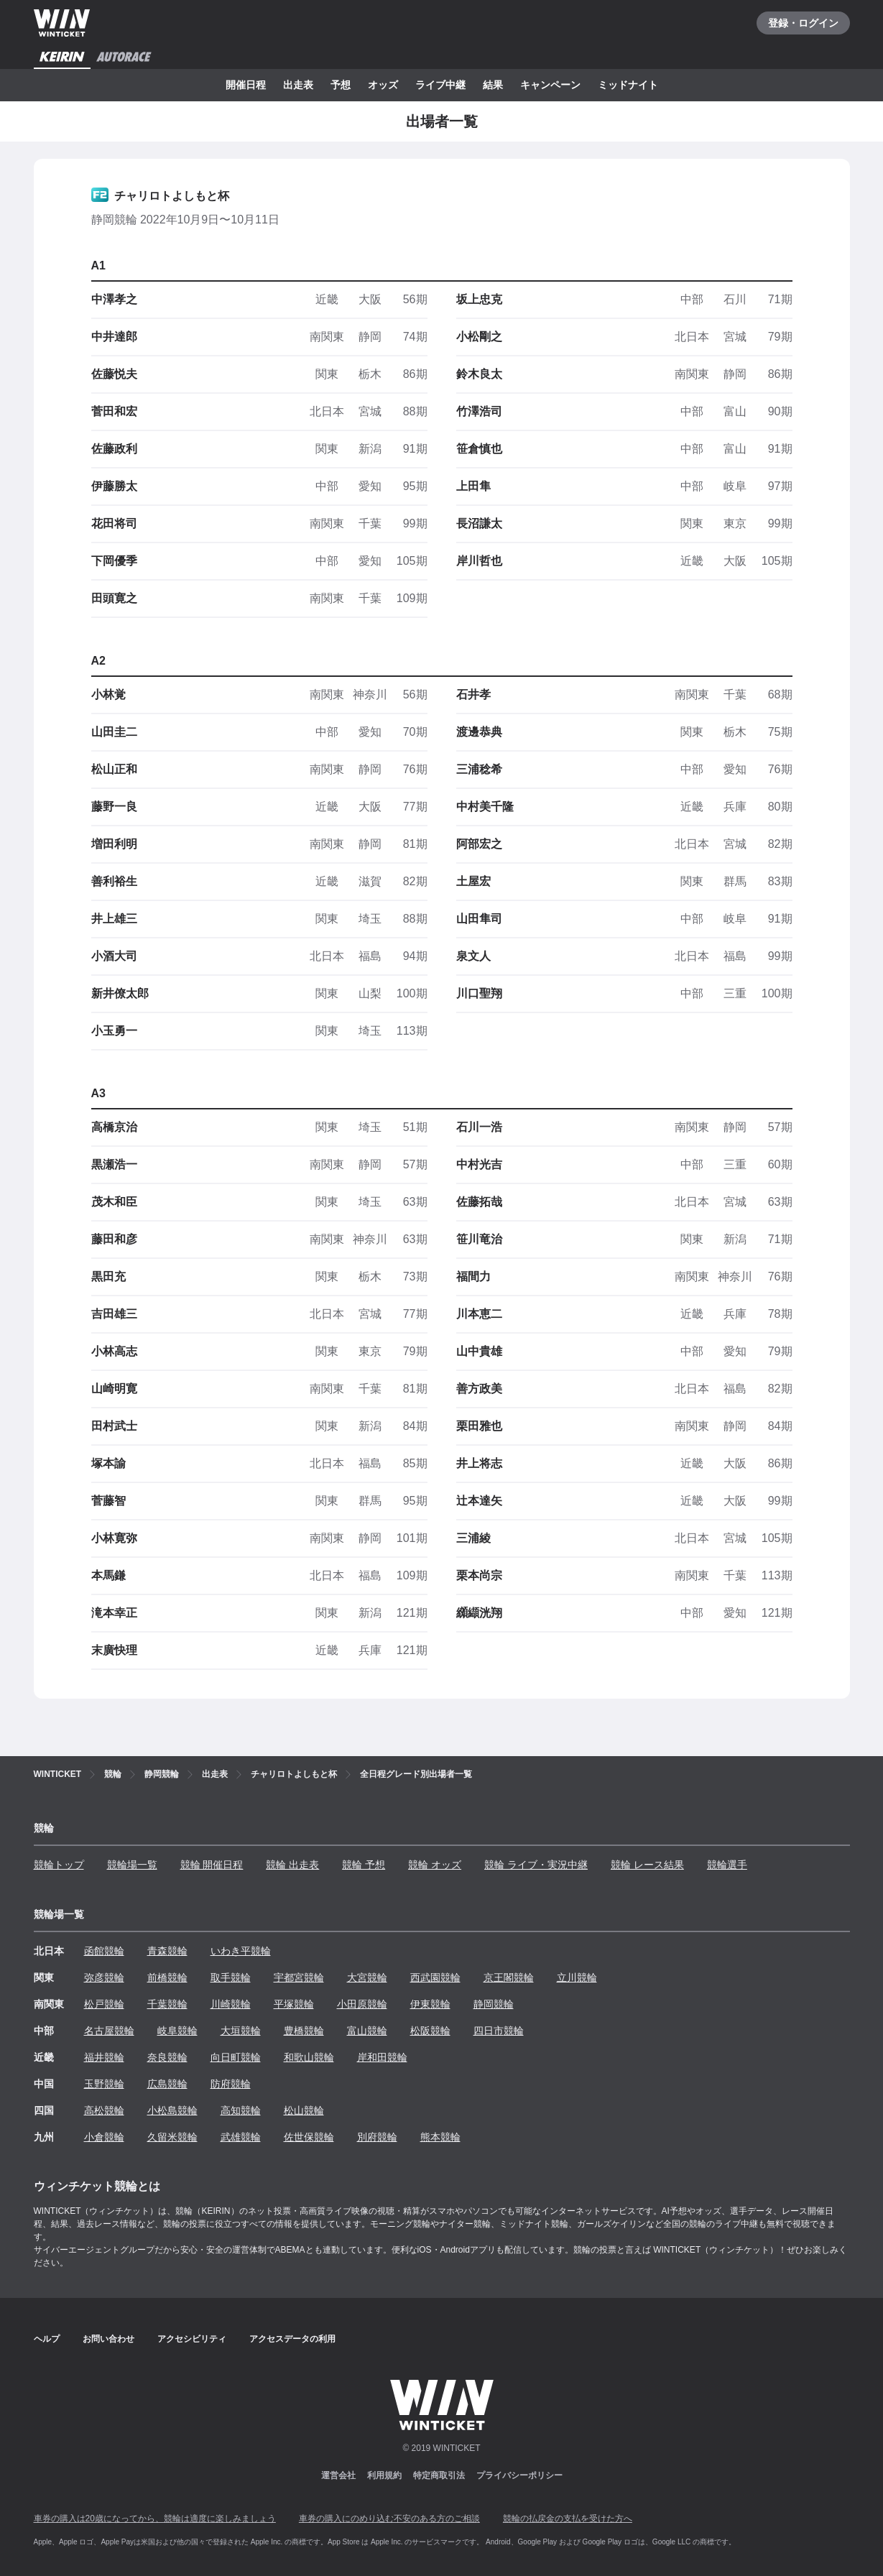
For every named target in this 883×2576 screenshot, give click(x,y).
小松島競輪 (172, 2110)
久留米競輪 (172, 2137)
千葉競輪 (167, 2004)
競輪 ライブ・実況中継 (536, 1864)
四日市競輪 (498, 2030)
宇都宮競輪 (299, 1977)
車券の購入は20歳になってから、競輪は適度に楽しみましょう (155, 2518)
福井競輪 (104, 2057)
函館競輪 (104, 1951)
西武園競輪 (435, 1977)
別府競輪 (377, 2137)
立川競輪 (577, 1977)
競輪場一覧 (132, 1864)
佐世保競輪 (309, 2137)
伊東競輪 (430, 2004)
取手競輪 (231, 1977)
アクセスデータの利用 (292, 2339)
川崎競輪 (231, 2004)
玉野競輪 (104, 2084)
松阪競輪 (430, 2030)
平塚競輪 (294, 2004)
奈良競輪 (167, 2057)
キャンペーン (550, 85)
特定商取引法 (439, 2475)
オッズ (383, 85)
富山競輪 (367, 2030)
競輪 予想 (363, 1864)
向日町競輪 (236, 2057)
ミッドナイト (628, 85)
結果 (493, 85)
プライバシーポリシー (519, 2475)
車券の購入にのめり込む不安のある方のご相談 (389, 2518)
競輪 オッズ (434, 1864)
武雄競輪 (241, 2137)
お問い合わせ (108, 2339)
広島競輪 (167, 2084)
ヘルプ (47, 2339)
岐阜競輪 (177, 2030)
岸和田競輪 (382, 2057)
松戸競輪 (104, 2004)
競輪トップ (59, 1864)
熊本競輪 (440, 2137)
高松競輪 (104, 2110)
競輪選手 (727, 1864)
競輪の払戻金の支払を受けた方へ (567, 2518)
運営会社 (338, 2475)
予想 (340, 85)
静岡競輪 (493, 2004)
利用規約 (384, 2475)
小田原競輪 (362, 2004)
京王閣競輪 (509, 1977)
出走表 (298, 85)
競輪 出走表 (292, 1864)
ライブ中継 (440, 85)
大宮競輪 (367, 1977)
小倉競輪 (104, 2137)
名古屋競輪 (109, 2030)
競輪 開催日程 (212, 1864)
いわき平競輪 (241, 1951)
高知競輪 (241, 2110)
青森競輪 (167, 1951)
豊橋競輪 (304, 2030)
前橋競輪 (167, 1977)
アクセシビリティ (191, 2339)
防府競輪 (231, 2084)
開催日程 (246, 85)
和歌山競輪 (309, 2057)
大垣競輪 (241, 2030)
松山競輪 (304, 2110)
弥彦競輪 (104, 1977)
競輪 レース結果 (647, 1864)
